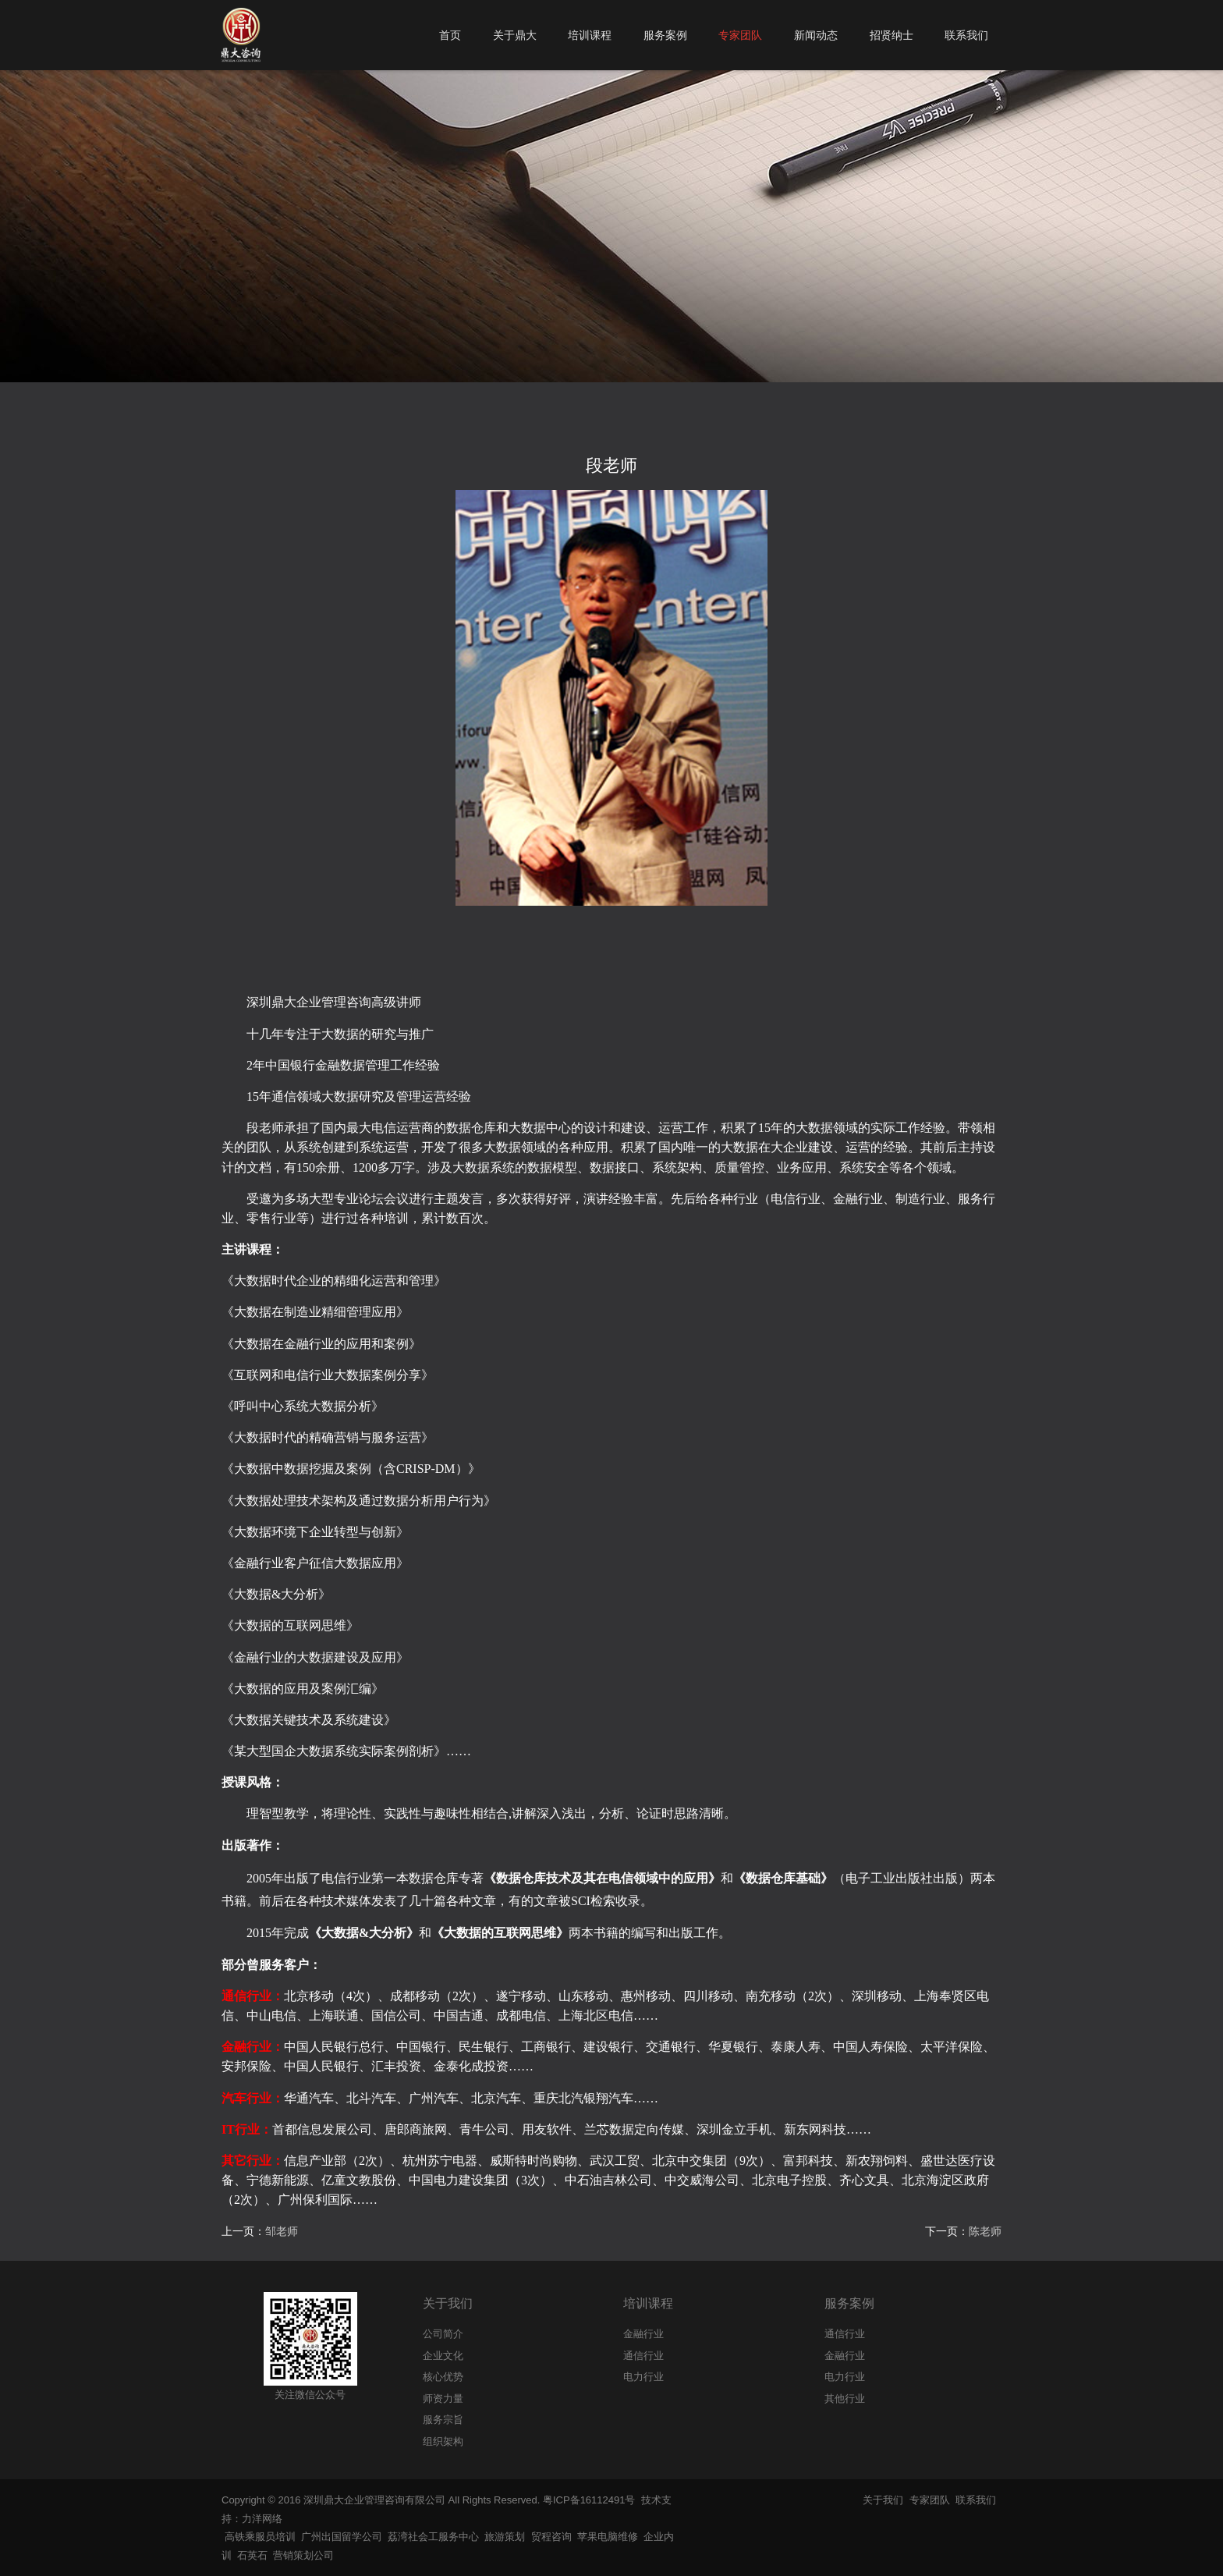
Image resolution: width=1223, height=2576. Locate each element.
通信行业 (844, 2334)
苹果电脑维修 (607, 2536)
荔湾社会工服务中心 (433, 2536)
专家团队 (929, 2500)
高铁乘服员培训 (260, 2536)
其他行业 (844, 2398)
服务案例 (849, 2303)
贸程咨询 (551, 2536)
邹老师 (281, 2231)
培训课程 (648, 2303)
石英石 (252, 2555)
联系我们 (975, 2500)
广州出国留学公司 (341, 2536)
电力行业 (844, 2377)
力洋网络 (262, 2519)
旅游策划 (504, 2536)
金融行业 (844, 2355)
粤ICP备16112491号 (589, 2500)
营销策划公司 (303, 2555)
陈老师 (985, 2231)
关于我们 (448, 2303)
